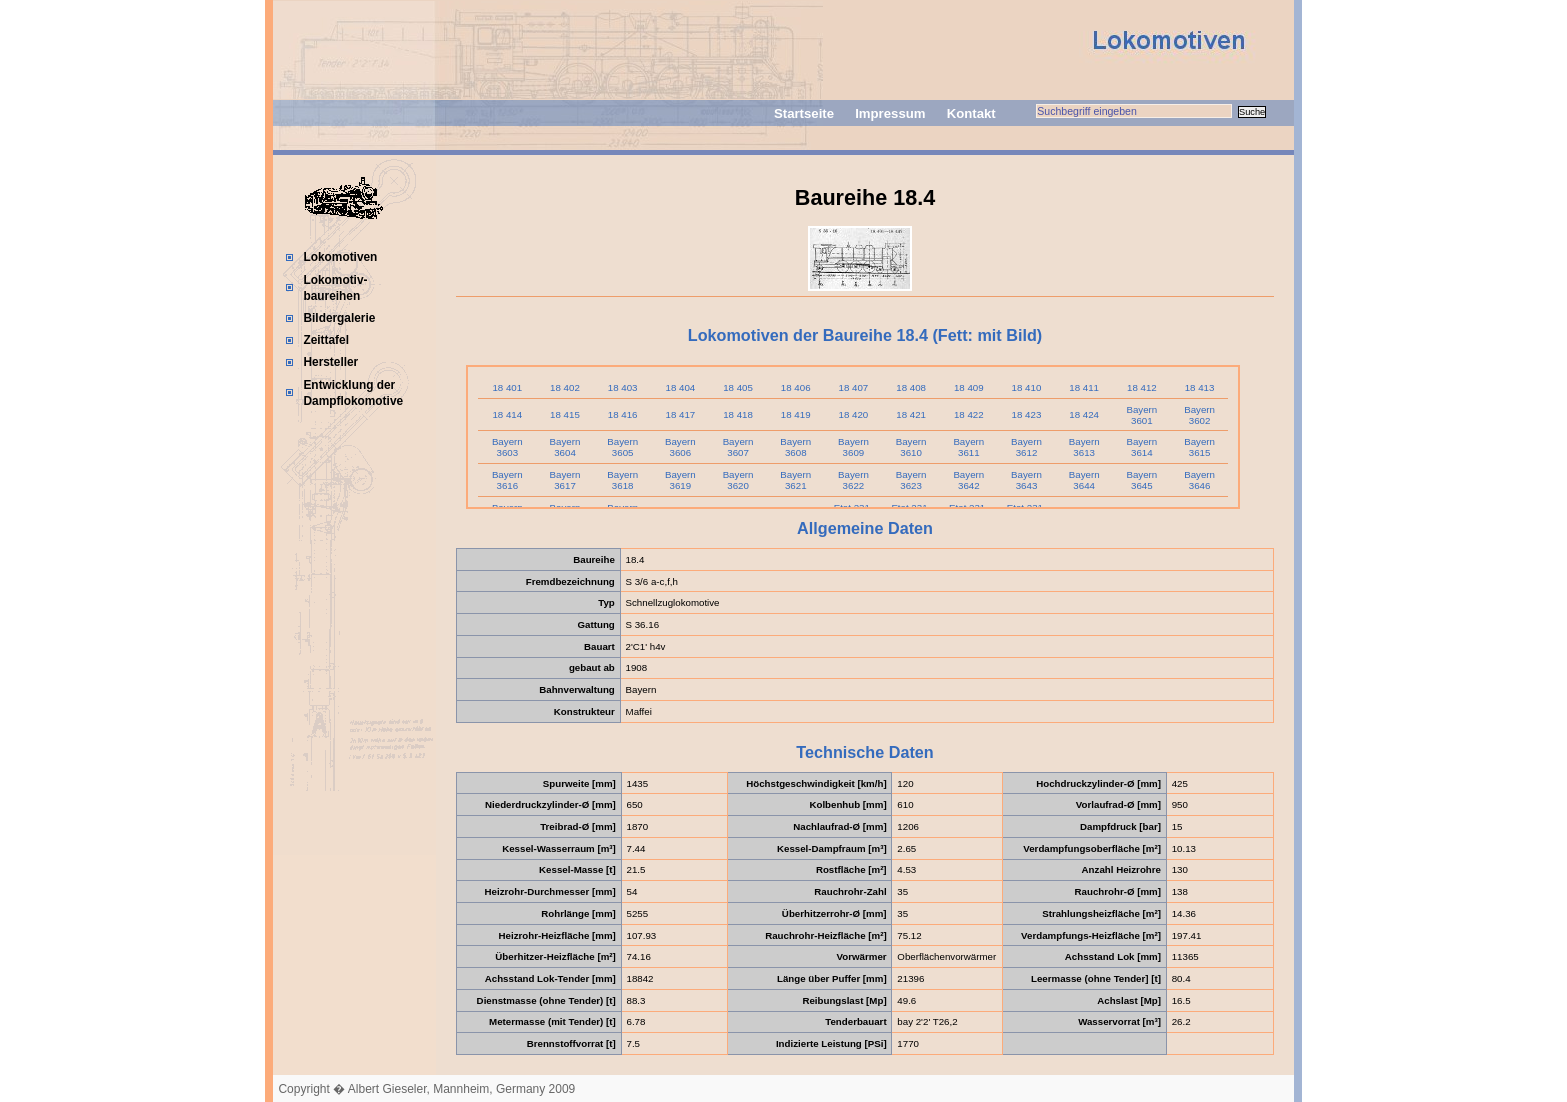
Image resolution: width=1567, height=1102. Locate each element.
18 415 (565, 414)
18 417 (680, 414)
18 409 (969, 387)
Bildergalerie (339, 318)
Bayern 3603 (507, 447)
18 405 (738, 387)
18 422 (969, 414)
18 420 (854, 414)
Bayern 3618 (622, 480)
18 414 (507, 414)
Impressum (890, 113)
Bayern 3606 (680, 447)
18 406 (796, 387)
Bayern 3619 (680, 480)
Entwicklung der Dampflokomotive (353, 393)
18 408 (911, 387)
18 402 (565, 387)
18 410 (1027, 387)
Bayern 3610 (911, 447)
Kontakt (971, 113)
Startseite (804, 113)
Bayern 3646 (1199, 480)
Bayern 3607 (738, 447)
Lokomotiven (340, 257)
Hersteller (330, 362)
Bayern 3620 (738, 480)
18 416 (623, 414)
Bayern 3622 (853, 480)
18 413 (1200, 387)
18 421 (911, 414)
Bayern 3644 (1084, 480)
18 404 (680, 387)
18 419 (796, 414)
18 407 (854, 387)
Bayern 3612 (1026, 447)
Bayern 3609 (853, 447)
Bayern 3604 (565, 447)
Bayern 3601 (1141, 415)
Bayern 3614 (1141, 447)
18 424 (1084, 414)
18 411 (1084, 387)
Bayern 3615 (1199, 447)
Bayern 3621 (795, 480)
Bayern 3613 (1084, 447)
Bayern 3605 (622, 447)
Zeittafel (326, 340)
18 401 (507, 387)
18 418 (738, 414)
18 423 (1027, 414)
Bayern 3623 (911, 480)
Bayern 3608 (795, 447)
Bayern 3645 (1141, 480)
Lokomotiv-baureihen (335, 288)
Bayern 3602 (1199, 415)
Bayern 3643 (1026, 480)
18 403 (623, 387)
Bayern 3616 (507, 480)
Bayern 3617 (565, 480)
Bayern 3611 (968, 447)
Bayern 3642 (968, 480)
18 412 (1142, 387)
